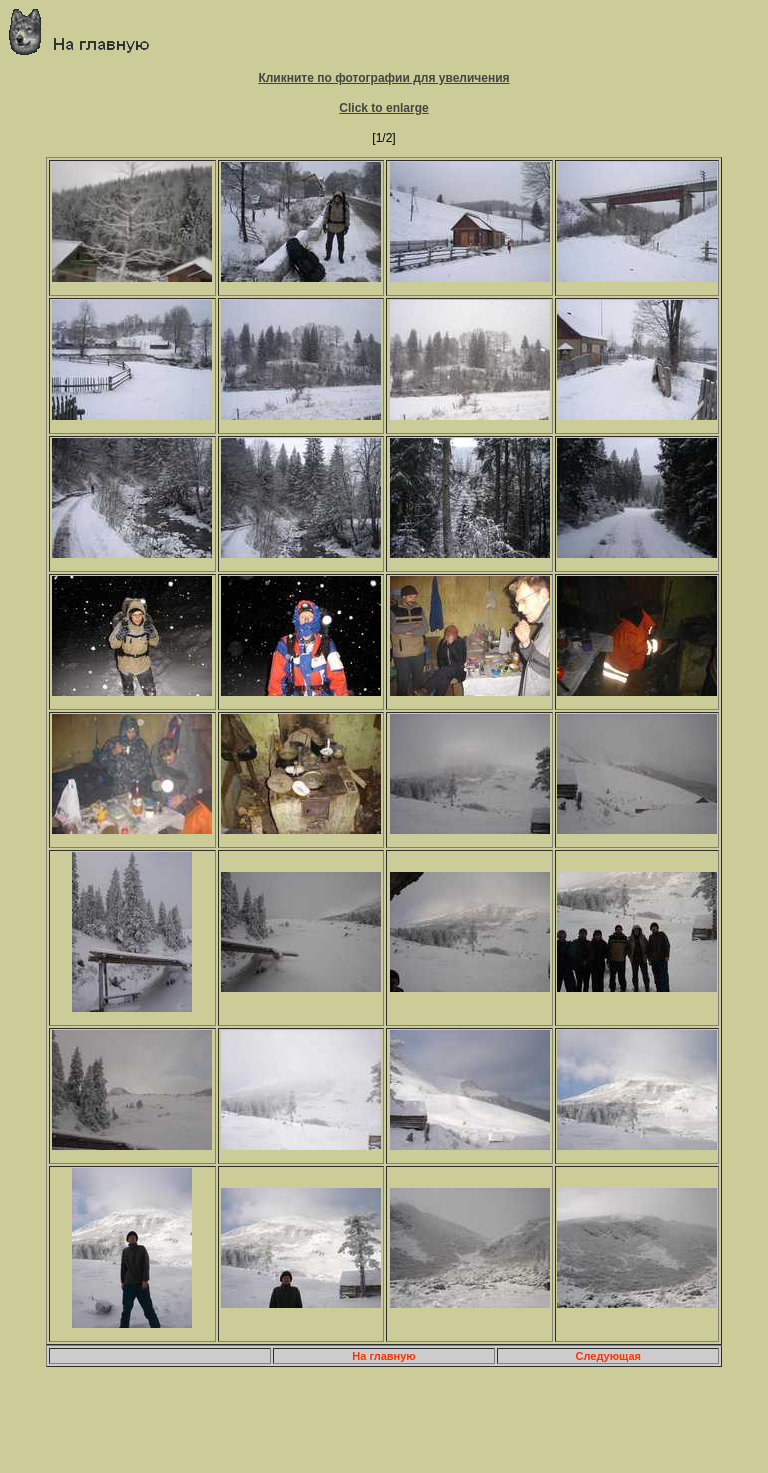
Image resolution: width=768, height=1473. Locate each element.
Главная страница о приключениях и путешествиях (86, 31)
